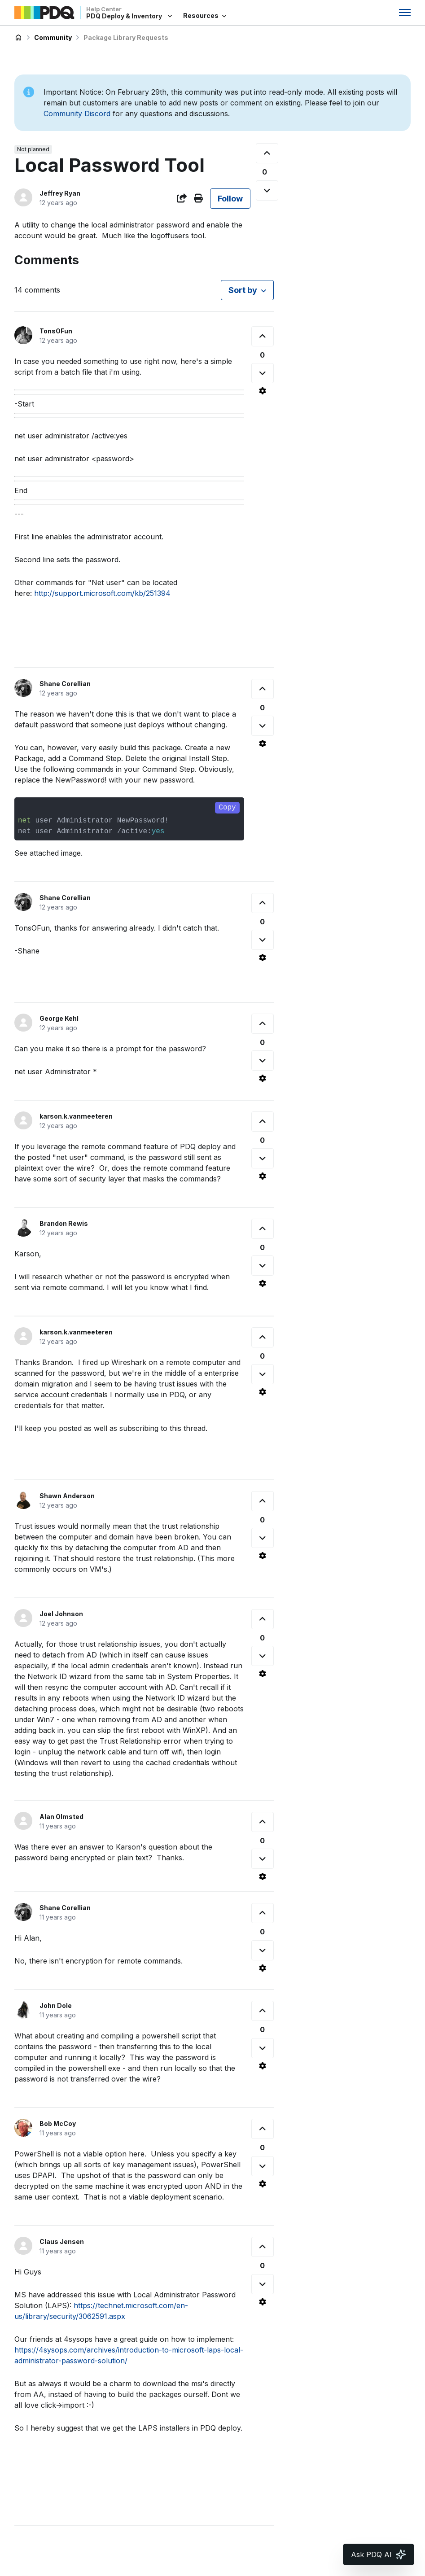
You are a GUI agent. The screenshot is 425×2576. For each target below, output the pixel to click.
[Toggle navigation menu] (404, 12)
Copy (227, 808)
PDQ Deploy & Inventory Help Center (18, 38)
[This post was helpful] (267, 153)
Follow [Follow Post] (230, 198)
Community (53, 37)
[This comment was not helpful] (262, 373)
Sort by (242, 290)
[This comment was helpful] (262, 336)
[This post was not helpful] (267, 190)
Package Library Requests (125, 37)
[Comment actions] (262, 391)
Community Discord (77, 113)
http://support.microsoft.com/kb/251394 (102, 593)
